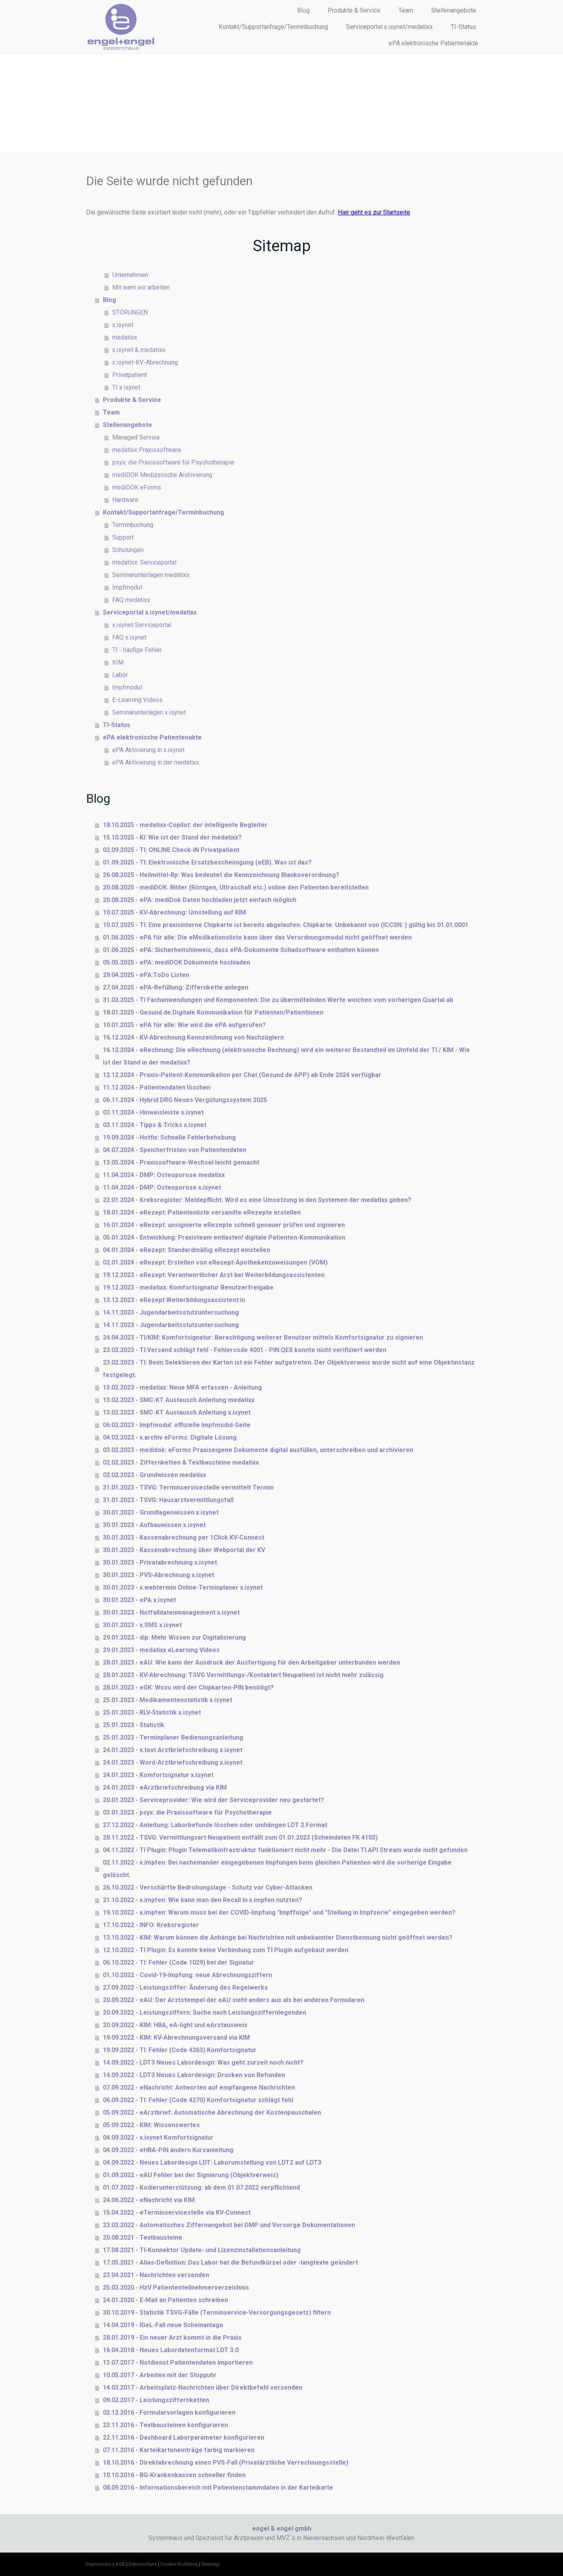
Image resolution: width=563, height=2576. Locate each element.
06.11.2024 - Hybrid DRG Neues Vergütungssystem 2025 (185, 1100)
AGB (120, 2564)
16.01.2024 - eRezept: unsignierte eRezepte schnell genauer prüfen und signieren (224, 1225)
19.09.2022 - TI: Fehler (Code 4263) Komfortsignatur (179, 2050)
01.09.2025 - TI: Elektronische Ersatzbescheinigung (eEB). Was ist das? (207, 862)
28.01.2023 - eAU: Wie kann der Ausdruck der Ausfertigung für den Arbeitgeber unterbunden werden (251, 1662)
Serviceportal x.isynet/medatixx (389, 26)
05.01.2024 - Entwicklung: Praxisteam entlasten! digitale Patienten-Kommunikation (224, 1237)
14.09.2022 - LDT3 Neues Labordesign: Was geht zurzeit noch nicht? (203, 2062)
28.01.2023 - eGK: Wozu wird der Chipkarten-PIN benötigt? (188, 1687)
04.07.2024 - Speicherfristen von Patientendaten (174, 1150)
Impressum (98, 2564)
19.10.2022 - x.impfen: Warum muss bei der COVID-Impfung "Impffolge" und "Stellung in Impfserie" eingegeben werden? (279, 1912)
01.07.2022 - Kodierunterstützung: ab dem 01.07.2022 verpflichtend (201, 2187)
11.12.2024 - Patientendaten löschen (156, 1087)
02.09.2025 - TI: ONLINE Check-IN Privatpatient (171, 850)
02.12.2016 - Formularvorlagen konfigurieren (169, 2412)
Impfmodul (127, 587)
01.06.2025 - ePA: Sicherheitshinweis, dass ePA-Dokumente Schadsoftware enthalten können (241, 950)
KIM (118, 662)
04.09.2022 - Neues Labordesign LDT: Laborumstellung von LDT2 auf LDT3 (212, 2162)
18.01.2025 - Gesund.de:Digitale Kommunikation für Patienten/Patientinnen (213, 1012)
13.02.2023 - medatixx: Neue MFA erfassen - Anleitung (182, 1387)
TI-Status (463, 26)
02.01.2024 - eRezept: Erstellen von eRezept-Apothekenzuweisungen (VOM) (215, 1262)
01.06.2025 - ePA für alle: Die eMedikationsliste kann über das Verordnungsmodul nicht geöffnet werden (257, 937)
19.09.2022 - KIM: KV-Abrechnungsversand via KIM (176, 2037)
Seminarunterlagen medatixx (151, 575)
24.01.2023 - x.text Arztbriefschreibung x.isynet (172, 1750)
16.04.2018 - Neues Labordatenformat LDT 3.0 (170, 2350)
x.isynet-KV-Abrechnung (145, 362)
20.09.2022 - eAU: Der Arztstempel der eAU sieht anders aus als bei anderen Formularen (233, 2000)
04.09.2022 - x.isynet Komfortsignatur (158, 2137)
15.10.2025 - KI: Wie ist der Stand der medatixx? (172, 837)
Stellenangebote (453, 10)
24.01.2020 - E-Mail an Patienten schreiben (165, 2300)
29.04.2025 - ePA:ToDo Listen (146, 975)
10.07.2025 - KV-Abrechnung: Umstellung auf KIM (174, 912)
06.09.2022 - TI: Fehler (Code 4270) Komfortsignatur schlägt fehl (198, 2100)
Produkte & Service (354, 10)
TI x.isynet (126, 387)
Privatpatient (129, 375)
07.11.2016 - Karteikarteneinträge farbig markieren (179, 2450)
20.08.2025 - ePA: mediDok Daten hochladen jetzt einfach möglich (199, 900)
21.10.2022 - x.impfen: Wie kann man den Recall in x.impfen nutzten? (202, 1900)
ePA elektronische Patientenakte (433, 43)
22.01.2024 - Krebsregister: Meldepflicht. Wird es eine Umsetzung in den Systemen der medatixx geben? (257, 1200)
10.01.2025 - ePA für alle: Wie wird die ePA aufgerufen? (184, 1025)
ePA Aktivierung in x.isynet (148, 750)
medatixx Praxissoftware (146, 450)
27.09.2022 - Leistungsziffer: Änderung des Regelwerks (185, 1987)
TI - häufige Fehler (137, 650)
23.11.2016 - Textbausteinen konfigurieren (165, 2425)
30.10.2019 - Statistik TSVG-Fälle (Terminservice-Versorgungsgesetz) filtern (217, 2312)
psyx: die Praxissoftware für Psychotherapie (173, 462)
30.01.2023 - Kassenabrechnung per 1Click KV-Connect (183, 1537)
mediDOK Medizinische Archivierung (162, 475)
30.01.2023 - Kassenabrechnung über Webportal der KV (184, 1550)
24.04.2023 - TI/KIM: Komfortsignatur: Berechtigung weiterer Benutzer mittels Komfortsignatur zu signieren (263, 1337)
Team (405, 10)
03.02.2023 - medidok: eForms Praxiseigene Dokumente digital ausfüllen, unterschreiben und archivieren (258, 1450)
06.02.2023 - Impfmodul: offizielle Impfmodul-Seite (177, 1425)
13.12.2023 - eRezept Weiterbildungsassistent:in (174, 1300)
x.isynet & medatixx (138, 350)
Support (123, 537)
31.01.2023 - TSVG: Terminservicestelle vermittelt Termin (188, 1487)
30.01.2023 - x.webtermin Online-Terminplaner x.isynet (183, 1587)
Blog (303, 10)
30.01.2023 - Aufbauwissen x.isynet (154, 1525)
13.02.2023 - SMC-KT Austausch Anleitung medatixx (179, 1400)
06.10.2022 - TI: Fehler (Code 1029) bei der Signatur (178, 1962)
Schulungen (127, 550)
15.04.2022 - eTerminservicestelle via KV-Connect (177, 2212)
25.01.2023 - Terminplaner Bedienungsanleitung (173, 1737)
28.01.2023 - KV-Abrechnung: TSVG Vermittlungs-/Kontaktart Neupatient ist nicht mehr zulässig (243, 1675)
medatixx (124, 337)
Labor (120, 675)
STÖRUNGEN (130, 312)
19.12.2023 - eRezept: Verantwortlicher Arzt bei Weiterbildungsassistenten (214, 1275)
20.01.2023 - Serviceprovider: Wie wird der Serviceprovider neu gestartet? (213, 1800)
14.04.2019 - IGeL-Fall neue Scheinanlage (163, 2325)
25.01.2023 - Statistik (133, 1725)
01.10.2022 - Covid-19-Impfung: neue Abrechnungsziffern (187, 1975)
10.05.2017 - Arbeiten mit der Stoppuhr (160, 2375)
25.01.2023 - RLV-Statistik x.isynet (152, 1712)
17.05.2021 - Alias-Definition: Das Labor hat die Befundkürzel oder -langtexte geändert (230, 2262)
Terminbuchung (132, 525)
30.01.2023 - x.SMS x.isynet (142, 1625)
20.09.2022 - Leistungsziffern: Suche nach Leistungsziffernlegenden (204, 2012)
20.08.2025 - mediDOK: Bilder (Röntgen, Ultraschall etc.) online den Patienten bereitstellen (236, 887)
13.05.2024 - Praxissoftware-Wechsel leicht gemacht (181, 1162)
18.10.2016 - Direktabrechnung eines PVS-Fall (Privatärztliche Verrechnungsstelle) (225, 2462)
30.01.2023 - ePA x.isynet (139, 1600)
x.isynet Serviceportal (141, 625)
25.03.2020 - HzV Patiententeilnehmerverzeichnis (176, 2287)
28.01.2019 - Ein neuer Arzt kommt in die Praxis (172, 2337)
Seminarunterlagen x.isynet (149, 712)
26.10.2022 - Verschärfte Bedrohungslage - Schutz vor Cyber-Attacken (207, 1887)
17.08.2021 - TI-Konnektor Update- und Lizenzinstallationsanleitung (202, 2250)
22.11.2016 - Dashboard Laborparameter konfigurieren (183, 2437)
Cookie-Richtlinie (179, 2564)
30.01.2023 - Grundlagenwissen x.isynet (161, 1512)
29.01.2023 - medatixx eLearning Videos (161, 1650)
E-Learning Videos (137, 700)
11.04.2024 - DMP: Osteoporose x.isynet (162, 1187)
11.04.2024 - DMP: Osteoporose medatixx (164, 1175)
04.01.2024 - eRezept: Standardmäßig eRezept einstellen (186, 1250)
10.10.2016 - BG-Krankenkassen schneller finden (174, 2475)
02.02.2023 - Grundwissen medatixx (154, 1475)
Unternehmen (130, 275)
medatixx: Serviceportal (144, 562)
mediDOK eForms (136, 487)
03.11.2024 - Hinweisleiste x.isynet (153, 1112)
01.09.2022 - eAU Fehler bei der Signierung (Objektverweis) (190, 2175)
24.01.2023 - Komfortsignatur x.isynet (158, 1775)
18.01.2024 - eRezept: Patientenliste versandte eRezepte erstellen (202, 1212)
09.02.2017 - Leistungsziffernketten (156, 2400)
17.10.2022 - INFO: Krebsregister (151, 1925)
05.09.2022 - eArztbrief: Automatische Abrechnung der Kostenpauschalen (212, 2112)
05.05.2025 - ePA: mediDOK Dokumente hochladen (176, 962)
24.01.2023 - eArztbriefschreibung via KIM (165, 1787)
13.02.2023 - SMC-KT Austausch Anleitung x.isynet (177, 1412)
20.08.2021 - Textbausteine (142, 2237)
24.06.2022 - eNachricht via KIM (149, 2200)
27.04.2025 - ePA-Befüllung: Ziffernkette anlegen (175, 987)
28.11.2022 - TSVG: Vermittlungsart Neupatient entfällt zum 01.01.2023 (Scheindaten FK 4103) (240, 1837)
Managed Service (136, 437)
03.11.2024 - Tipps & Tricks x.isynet (154, 1125)
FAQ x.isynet (129, 637)
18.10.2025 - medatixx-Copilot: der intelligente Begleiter (185, 825)
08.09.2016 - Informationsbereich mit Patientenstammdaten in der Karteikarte (218, 2487)
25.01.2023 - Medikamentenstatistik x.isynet (167, 1700)
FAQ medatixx (131, 600)
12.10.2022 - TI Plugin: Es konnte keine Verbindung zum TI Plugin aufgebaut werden (225, 1950)
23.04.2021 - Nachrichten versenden (156, 2275)
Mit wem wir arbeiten (141, 287)
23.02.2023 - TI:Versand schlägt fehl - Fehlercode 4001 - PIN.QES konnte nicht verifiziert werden (244, 1350)
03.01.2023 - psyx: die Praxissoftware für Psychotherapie (187, 1812)
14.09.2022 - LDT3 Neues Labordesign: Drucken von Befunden (194, 2075)
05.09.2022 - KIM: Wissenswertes (151, 2125)
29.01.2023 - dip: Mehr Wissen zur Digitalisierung (174, 1637)
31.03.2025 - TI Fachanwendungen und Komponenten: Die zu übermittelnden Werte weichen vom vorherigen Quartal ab (278, 1000)
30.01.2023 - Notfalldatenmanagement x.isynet (171, 1612)
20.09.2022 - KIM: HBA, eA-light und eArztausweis (175, 2025)
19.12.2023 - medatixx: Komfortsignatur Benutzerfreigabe (188, 1287)
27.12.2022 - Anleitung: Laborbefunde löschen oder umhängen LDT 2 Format (215, 1825)
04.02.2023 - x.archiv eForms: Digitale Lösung (170, 1437)
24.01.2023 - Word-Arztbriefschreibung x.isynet (172, 1762)
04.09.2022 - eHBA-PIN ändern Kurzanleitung (168, 2150)
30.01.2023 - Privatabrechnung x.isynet (160, 1562)
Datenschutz (143, 2564)
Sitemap (210, 2564)
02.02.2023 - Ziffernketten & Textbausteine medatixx (181, 1462)
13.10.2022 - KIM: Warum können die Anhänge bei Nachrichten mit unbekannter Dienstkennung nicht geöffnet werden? (277, 1937)
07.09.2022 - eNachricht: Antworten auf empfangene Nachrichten (199, 2087)
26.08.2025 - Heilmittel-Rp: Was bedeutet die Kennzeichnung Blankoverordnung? (221, 875)
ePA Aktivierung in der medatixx (155, 762)
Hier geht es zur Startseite (374, 212)
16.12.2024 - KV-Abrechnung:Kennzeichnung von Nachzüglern (193, 1037)
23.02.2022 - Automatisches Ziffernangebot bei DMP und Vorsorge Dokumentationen (229, 2225)
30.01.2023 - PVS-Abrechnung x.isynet (158, 1575)
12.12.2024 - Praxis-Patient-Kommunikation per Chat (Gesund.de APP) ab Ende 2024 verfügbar (242, 1075)
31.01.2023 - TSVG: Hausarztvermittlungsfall (168, 1500)
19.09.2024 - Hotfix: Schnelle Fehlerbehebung (169, 1137)
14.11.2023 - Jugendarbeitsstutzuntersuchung (171, 1312)
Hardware (125, 500)
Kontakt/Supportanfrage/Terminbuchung (273, 26)
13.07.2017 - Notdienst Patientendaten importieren (178, 2362)
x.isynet (122, 325)
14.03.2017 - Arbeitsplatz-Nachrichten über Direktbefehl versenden (202, 2387)
